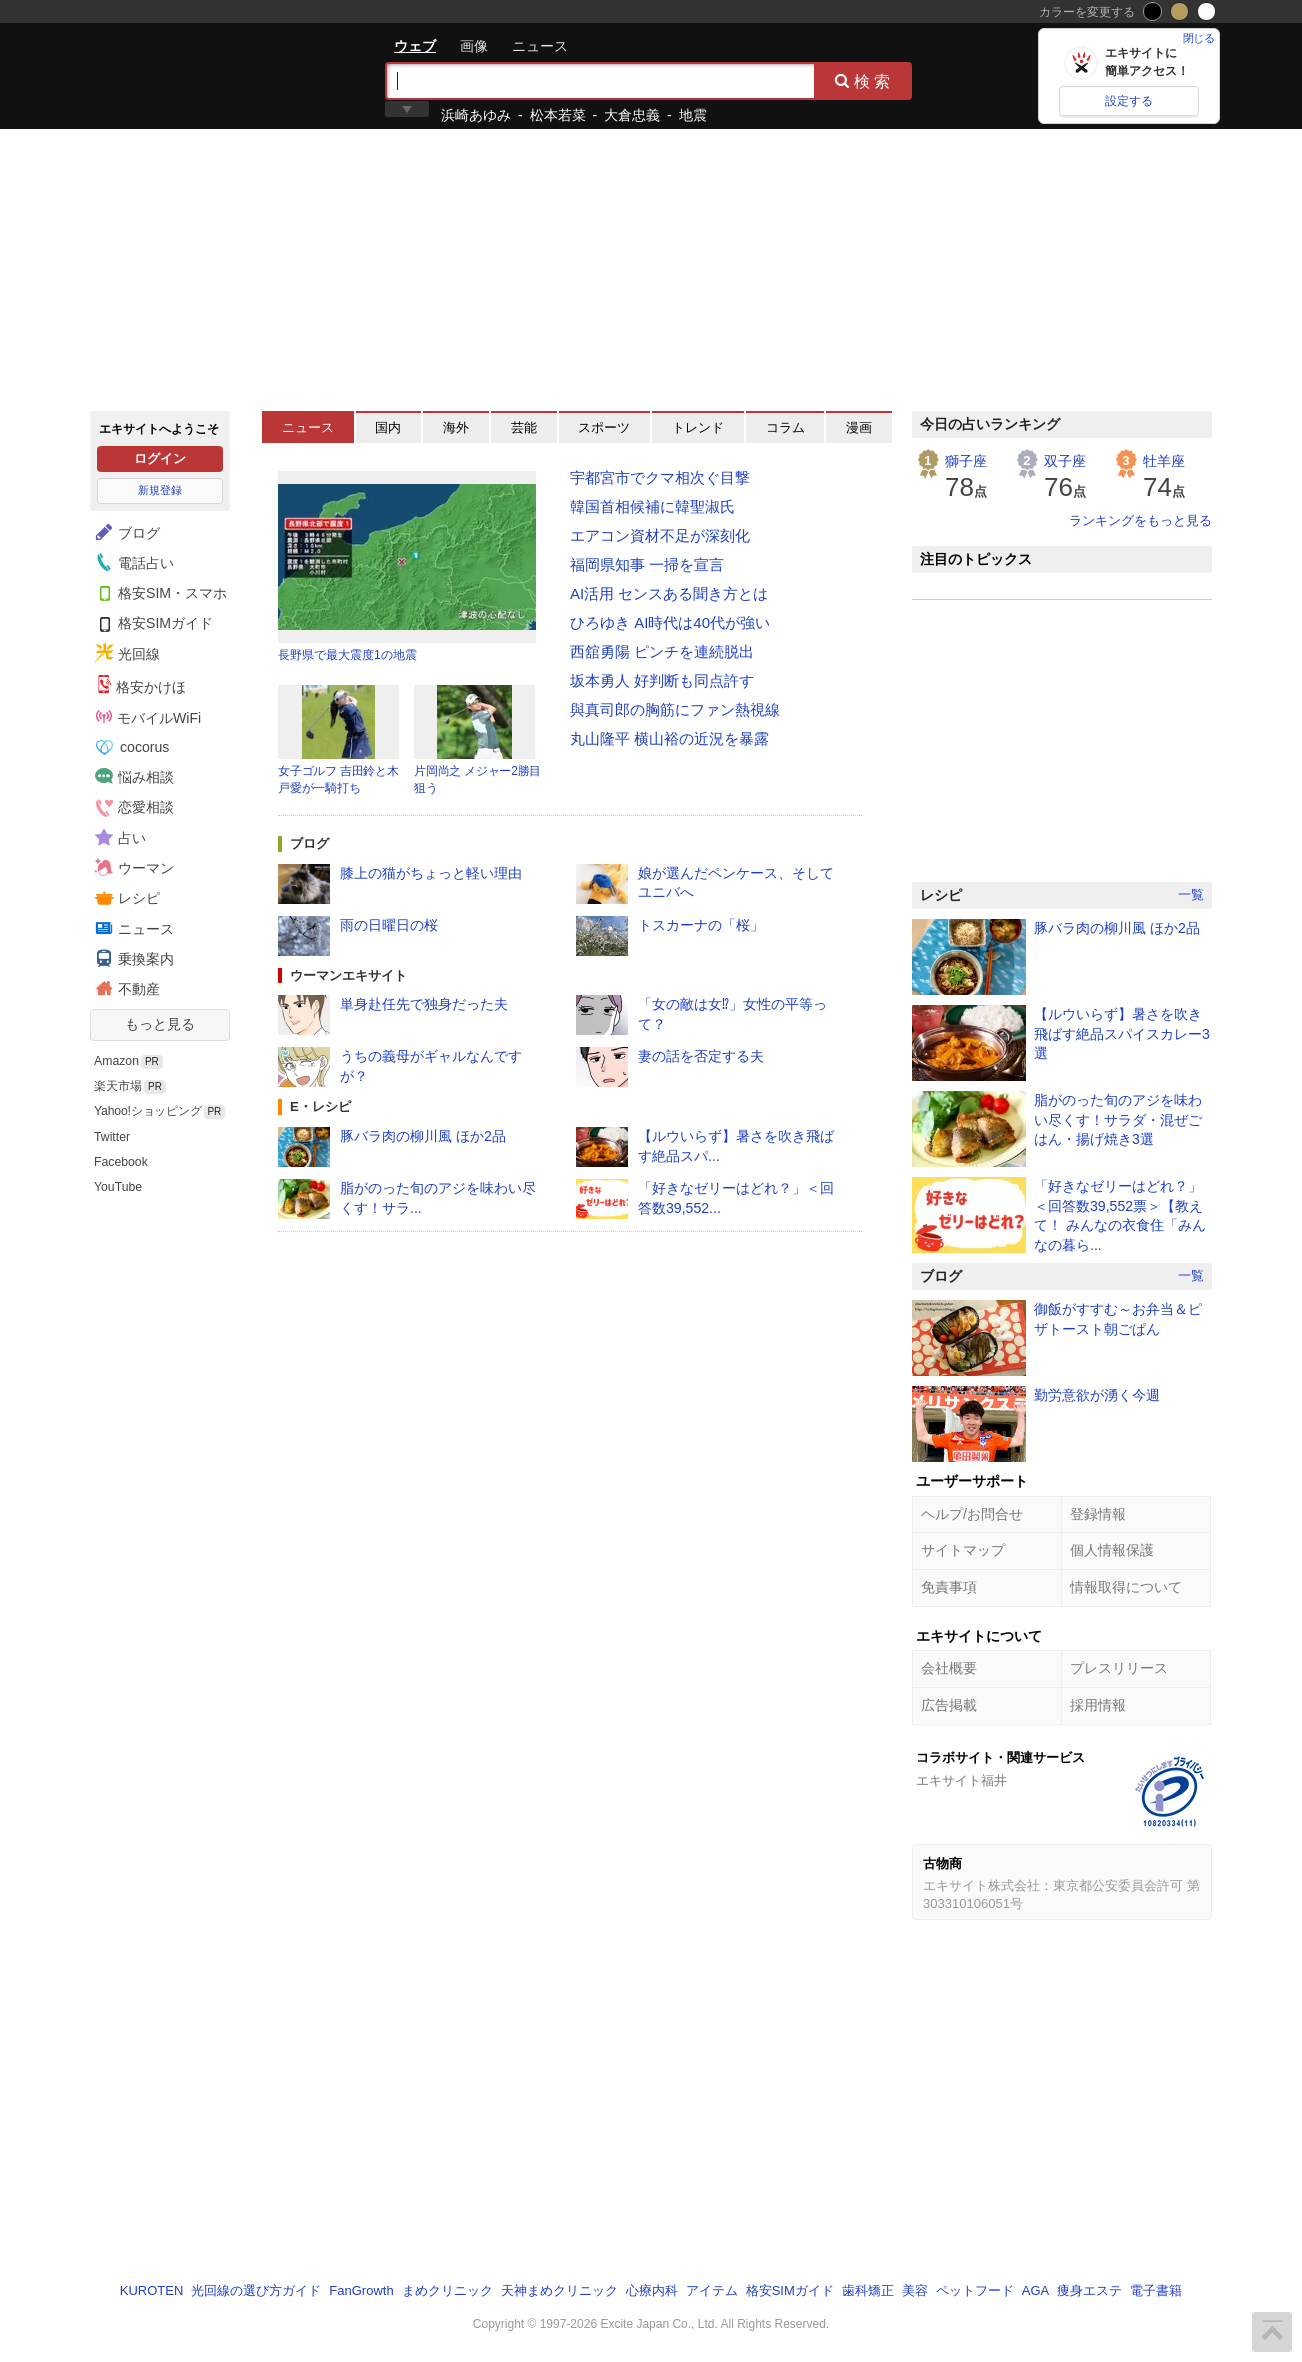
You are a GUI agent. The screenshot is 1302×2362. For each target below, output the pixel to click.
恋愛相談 (132, 807)
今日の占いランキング (990, 424)
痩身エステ (1089, 2290)
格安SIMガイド (151, 623)
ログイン (160, 458)
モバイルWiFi (148, 717)
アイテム (712, 2290)
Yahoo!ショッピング (148, 1111)
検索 (864, 81)
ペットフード (975, 2290)
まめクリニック (447, 2290)
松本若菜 (558, 115)
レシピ (125, 898)
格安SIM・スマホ (158, 592)
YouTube (118, 1187)
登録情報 (1098, 1514)
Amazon (116, 1061)
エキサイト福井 (961, 1780)
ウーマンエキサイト (348, 975)
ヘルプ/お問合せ (972, 1514)
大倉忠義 (632, 115)
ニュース (540, 46)
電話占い (132, 562)
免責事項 (949, 1587)
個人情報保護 (1112, 1550)
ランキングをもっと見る (1140, 520)
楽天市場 (118, 1086)
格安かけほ (141, 685)
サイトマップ (963, 1550)
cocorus (132, 747)
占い (118, 837)
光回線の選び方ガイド (256, 2290)
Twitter (112, 1137)
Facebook (121, 1162)
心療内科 (652, 2290)
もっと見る (160, 1024)
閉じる (1199, 38)
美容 (915, 2290)
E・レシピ (320, 1106)
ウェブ (415, 46)
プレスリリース (1119, 1668)
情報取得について (1126, 1587)
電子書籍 (1156, 2290)
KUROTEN (152, 2290)
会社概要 (949, 1668)
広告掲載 (949, 1705)
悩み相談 (132, 776)
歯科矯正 (868, 2290)
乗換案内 (132, 958)
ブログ (125, 532)
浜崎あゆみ (476, 115)
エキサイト (162, 75)
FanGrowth (361, 2290)
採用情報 (1098, 1705)
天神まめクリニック (559, 2290)
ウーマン (132, 867)
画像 (474, 46)
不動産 (125, 988)
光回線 (125, 653)
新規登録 (160, 490)
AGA (1035, 2290)
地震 (693, 115)
